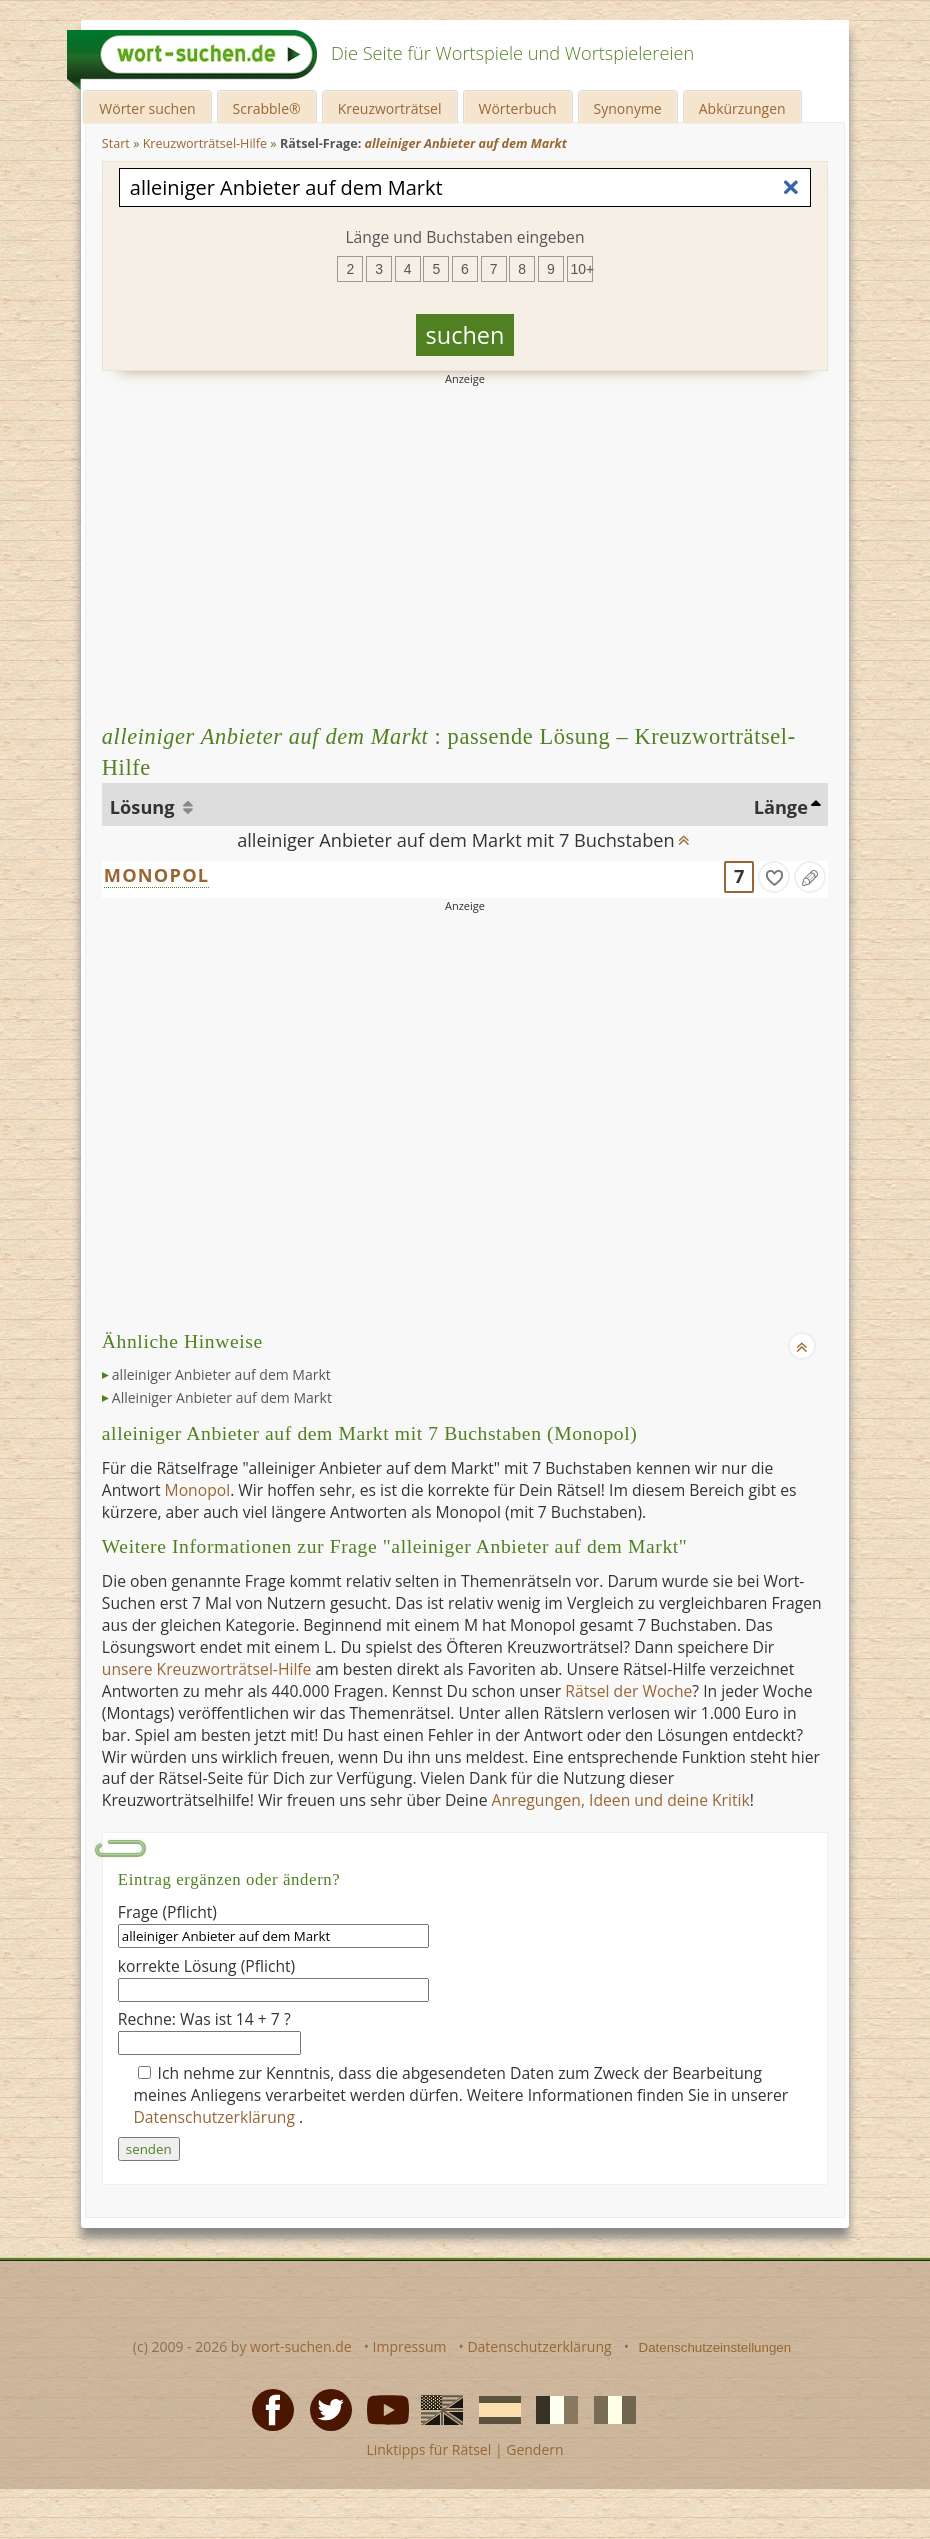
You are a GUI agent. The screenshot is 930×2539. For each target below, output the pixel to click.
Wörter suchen (147, 108)
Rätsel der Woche (628, 1691)
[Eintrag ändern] (810, 877)
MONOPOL (156, 875)
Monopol (198, 1490)
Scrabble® (267, 108)
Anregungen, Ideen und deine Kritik (621, 1800)
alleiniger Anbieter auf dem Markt (221, 1374)
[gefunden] (774, 877)
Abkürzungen (742, 108)
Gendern (534, 2449)
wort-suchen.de (301, 2346)
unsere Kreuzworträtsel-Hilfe (207, 1669)
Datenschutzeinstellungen (715, 2347)
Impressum (410, 2346)
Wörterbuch (518, 108)
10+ (582, 269)
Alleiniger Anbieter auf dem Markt (222, 1397)
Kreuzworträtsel (390, 108)
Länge (781, 807)
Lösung (144, 807)
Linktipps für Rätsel (428, 2449)
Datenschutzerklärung (217, 2117)
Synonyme (628, 108)
